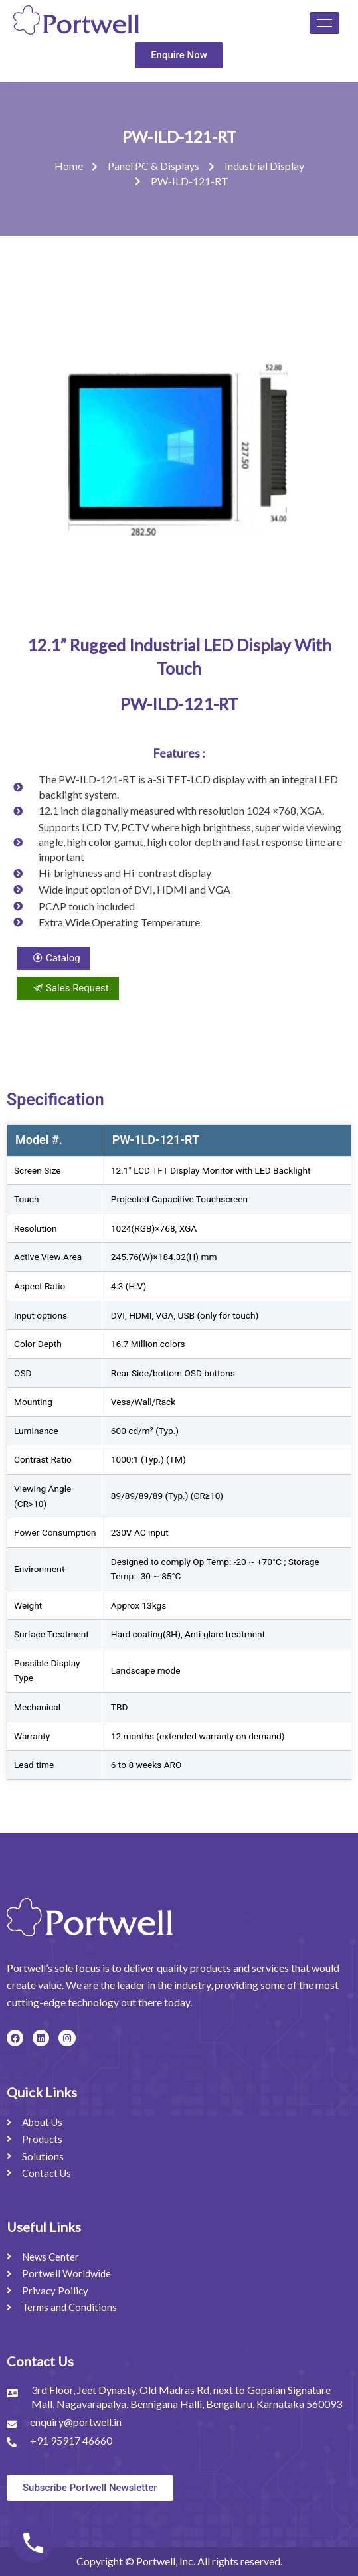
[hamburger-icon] (324, 23)
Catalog (53, 958)
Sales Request (68, 988)
